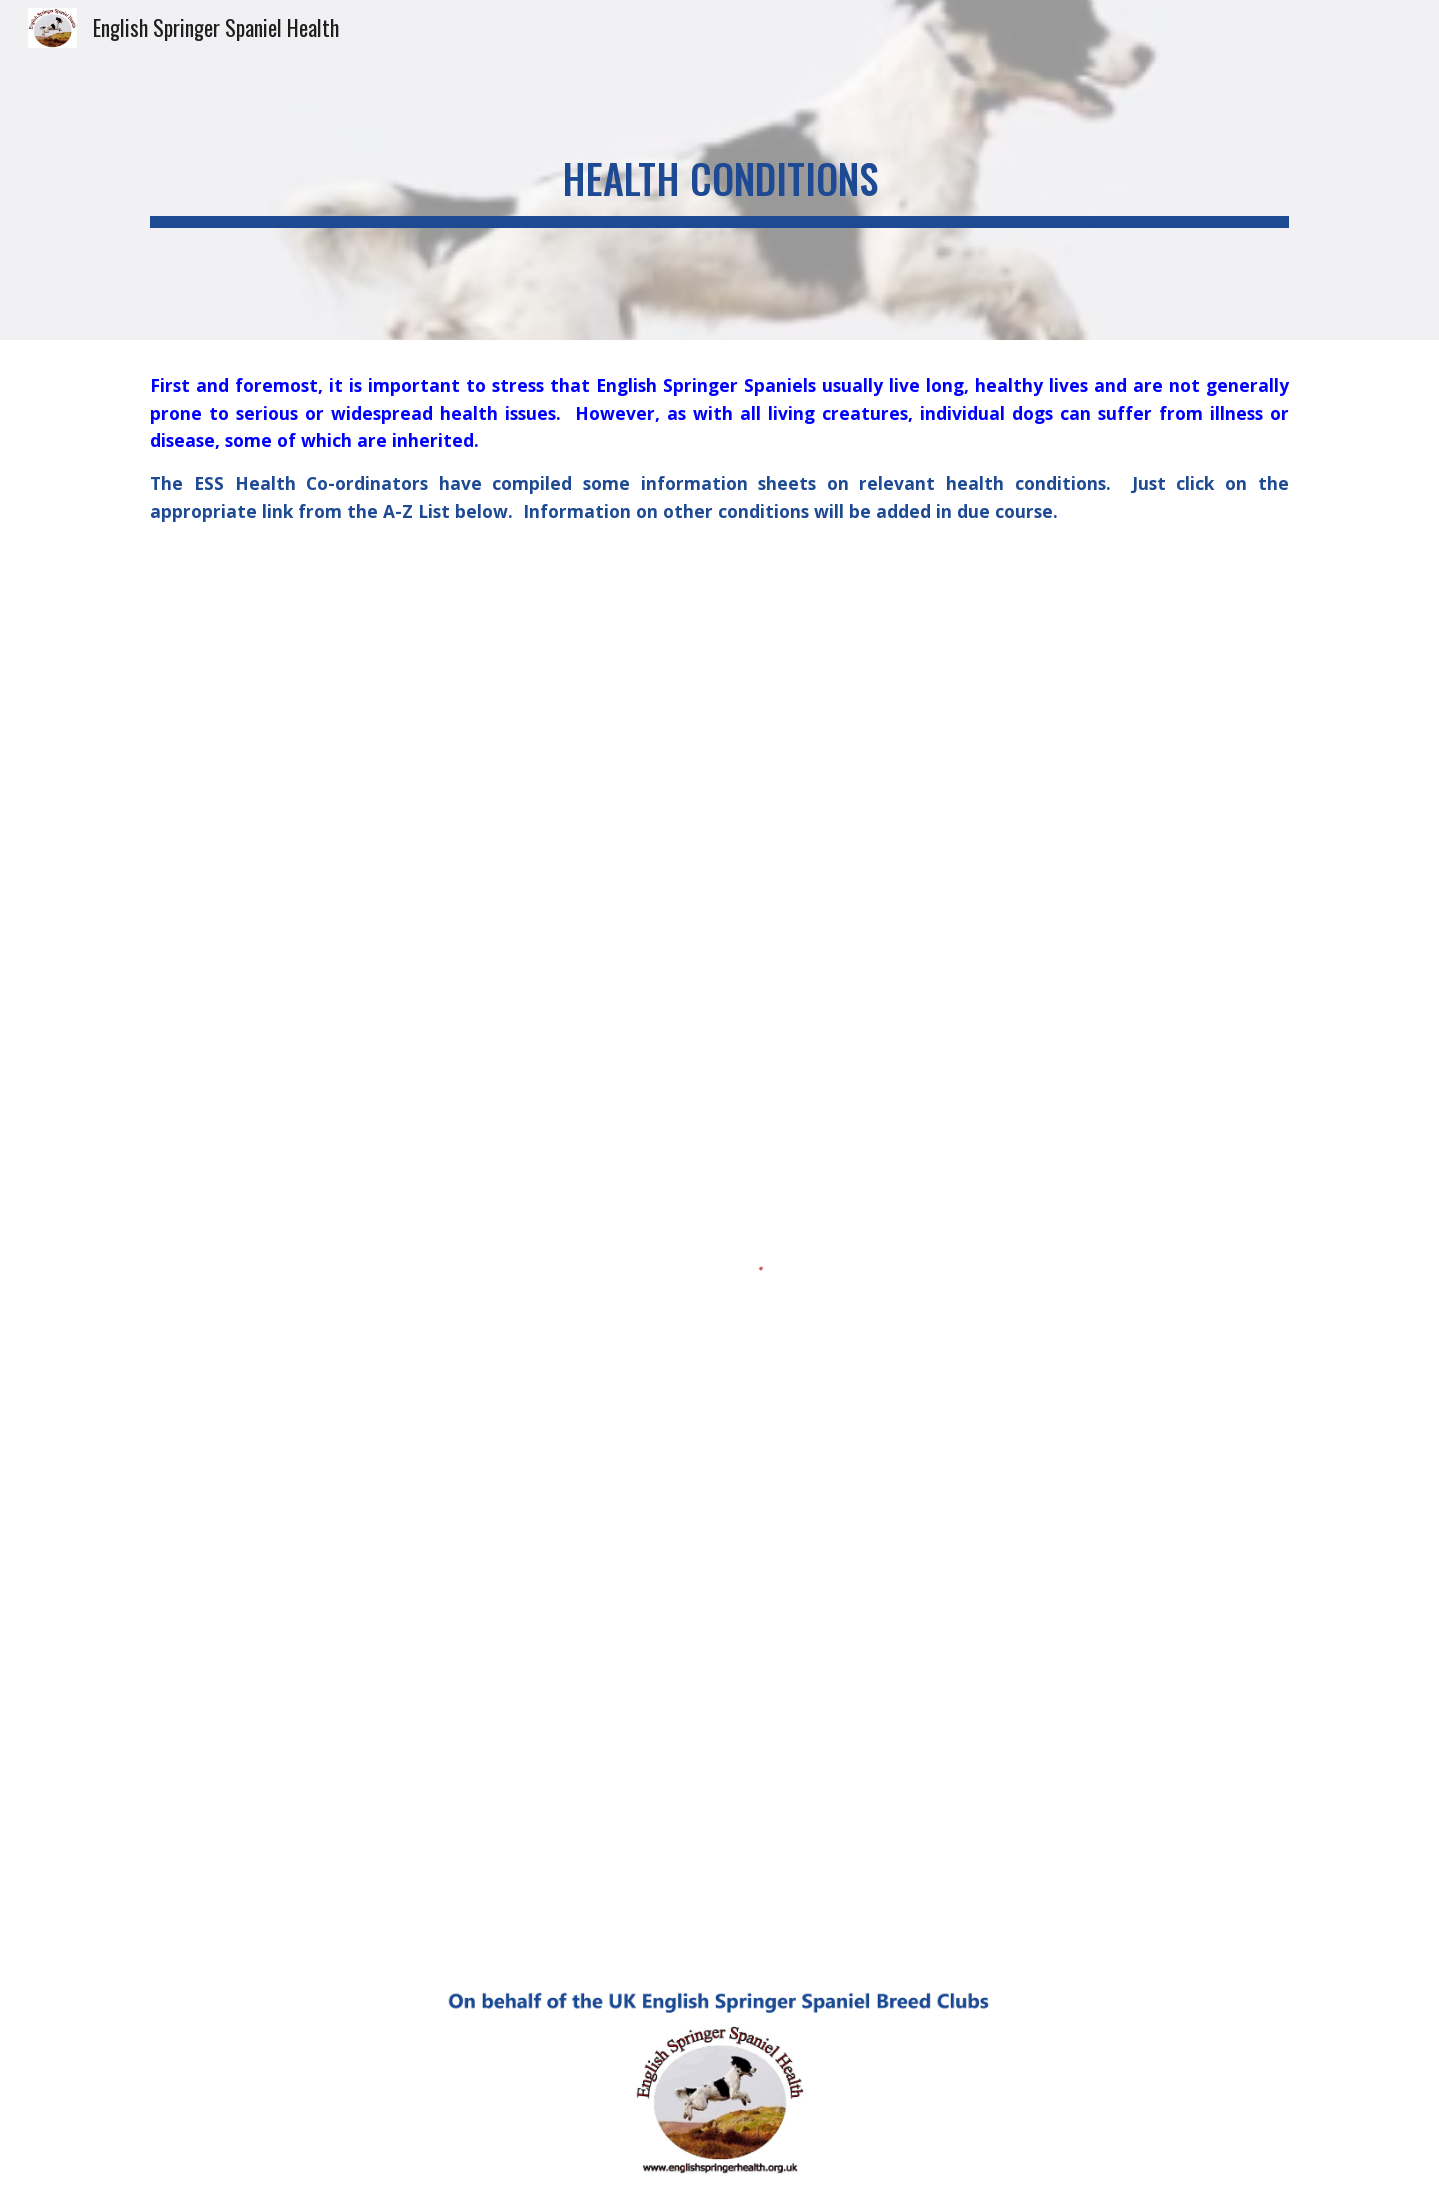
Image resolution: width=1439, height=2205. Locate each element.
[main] (719, 170)
